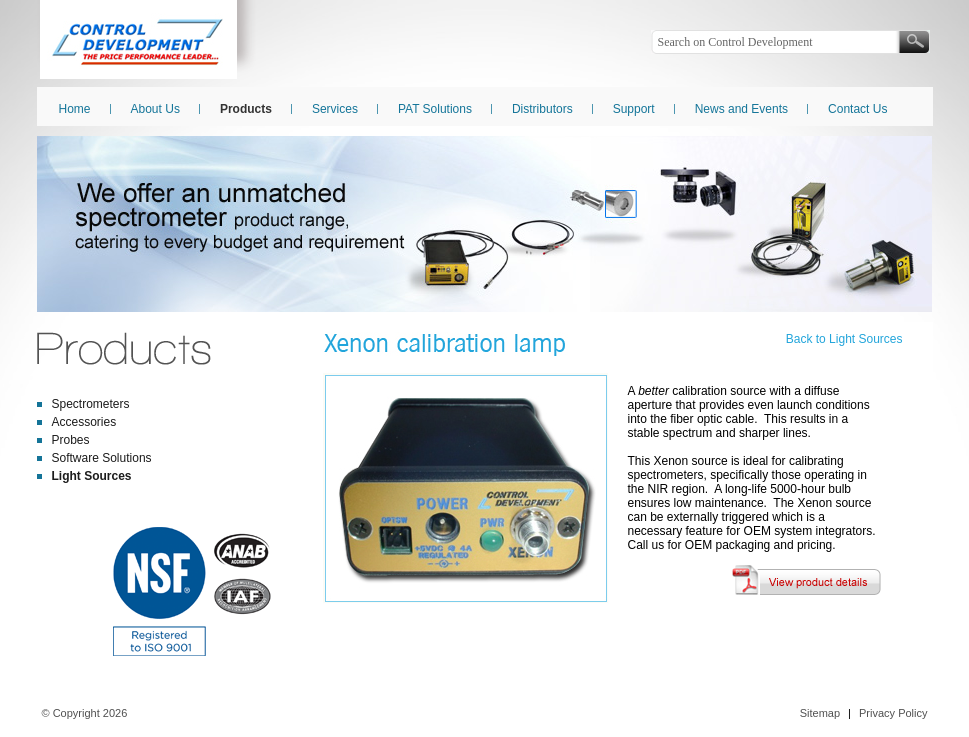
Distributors (542, 109)
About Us (155, 109)
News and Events (741, 109)
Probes (71, 440)
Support (634, 109)
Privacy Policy (893, 713)
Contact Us (857, 109)
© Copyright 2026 (85, 713)
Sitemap (820, 713)
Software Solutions (102, 458)
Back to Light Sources (844, 339)
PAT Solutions (435, 109)
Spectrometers (91, 404)
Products (246, 109)
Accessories (84, 422)
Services (335, 109)
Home (75, 109)
